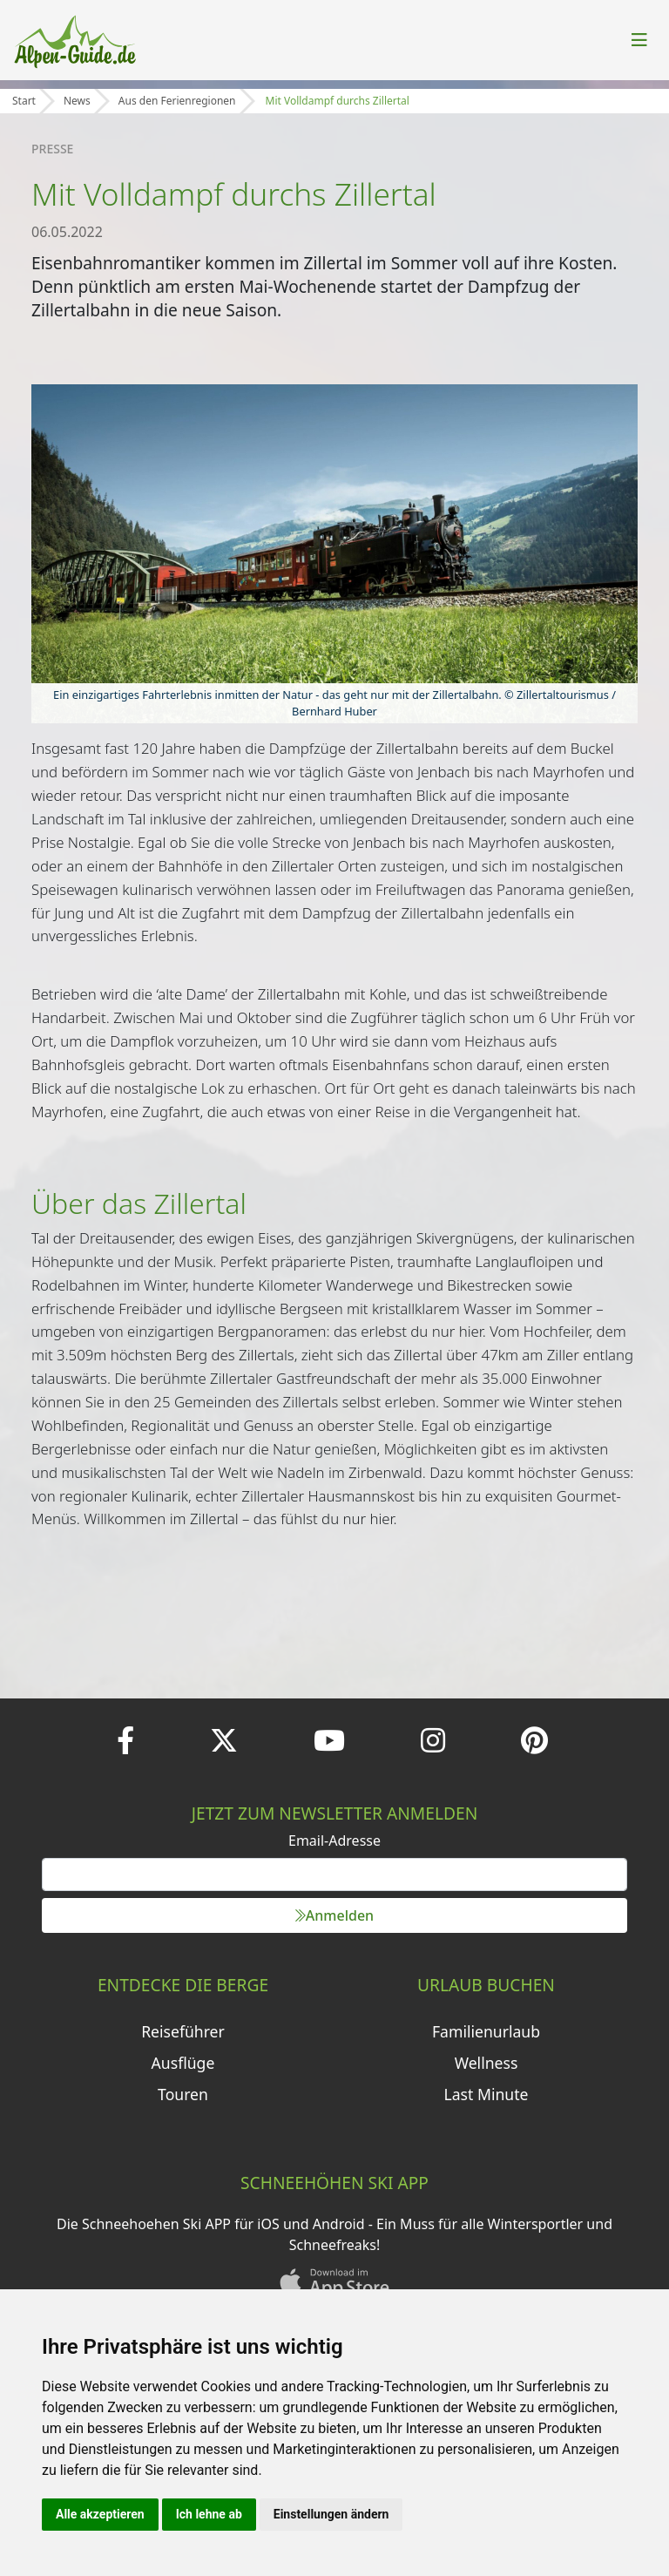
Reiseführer (183, 2031)
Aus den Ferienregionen (177, 100)
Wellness (486, 2062)
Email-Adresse (334, 1840)
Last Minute (486, 2094)
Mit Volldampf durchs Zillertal (337, 100)
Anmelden (334, 1915)
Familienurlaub (486, 2031)
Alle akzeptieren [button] (100, 2514)
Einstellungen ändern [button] (331, 2514)
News (77, 100)
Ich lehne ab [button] (209, 2514)
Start (24, 100)
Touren (183, 2094)
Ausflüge (183, 2062)
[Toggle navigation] (639, 40)
